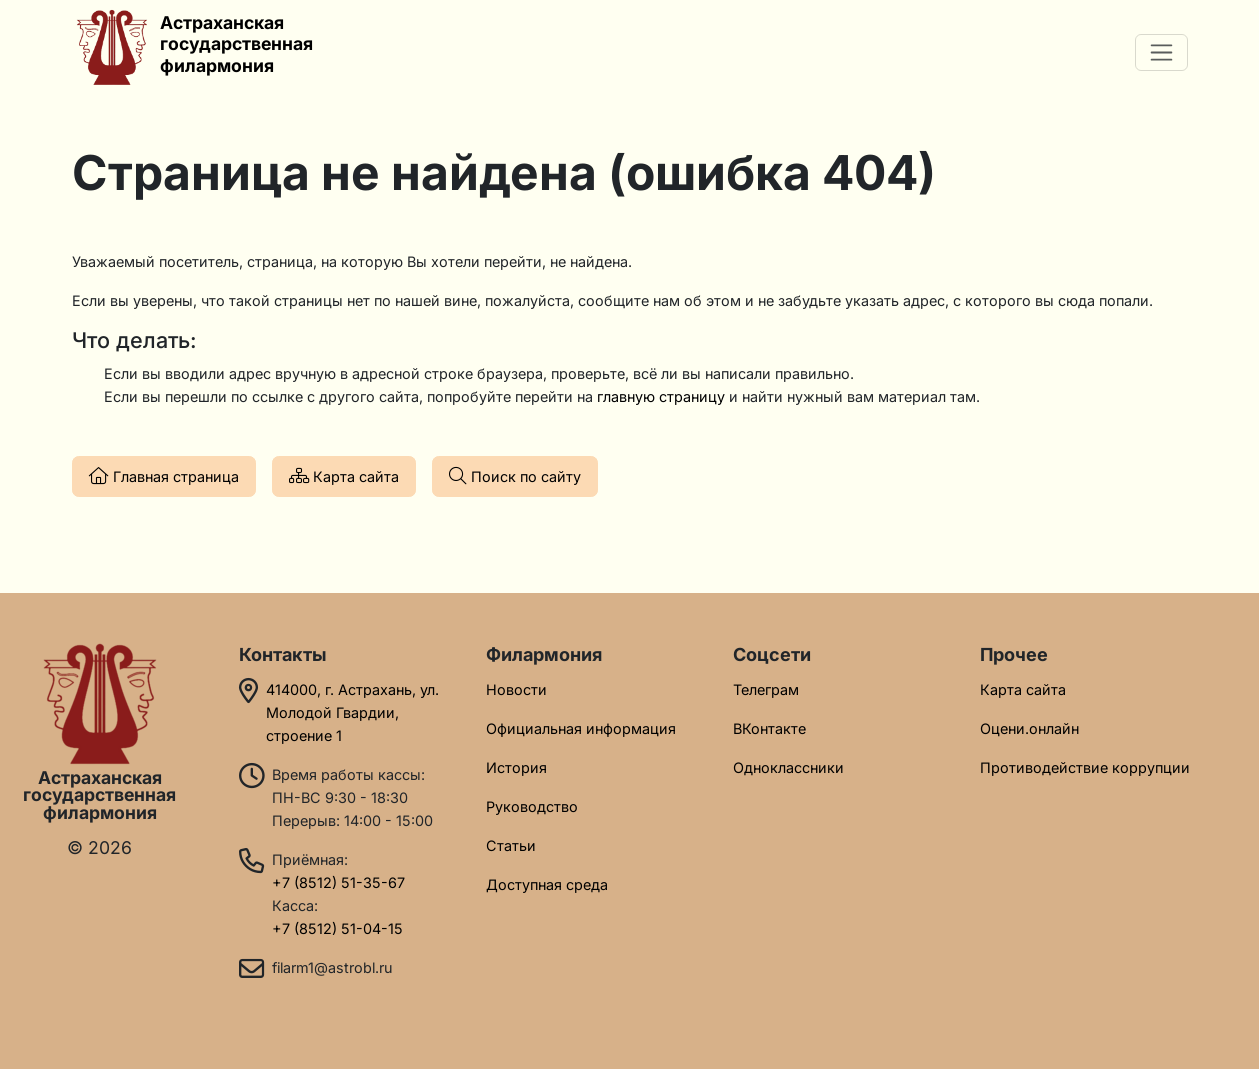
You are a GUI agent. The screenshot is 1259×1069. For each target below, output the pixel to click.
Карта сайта (344, 476)
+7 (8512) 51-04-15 (337, 928)
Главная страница (164, 476)
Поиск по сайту (515, 476)
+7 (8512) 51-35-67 (338, 882)
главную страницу (661, 396)
